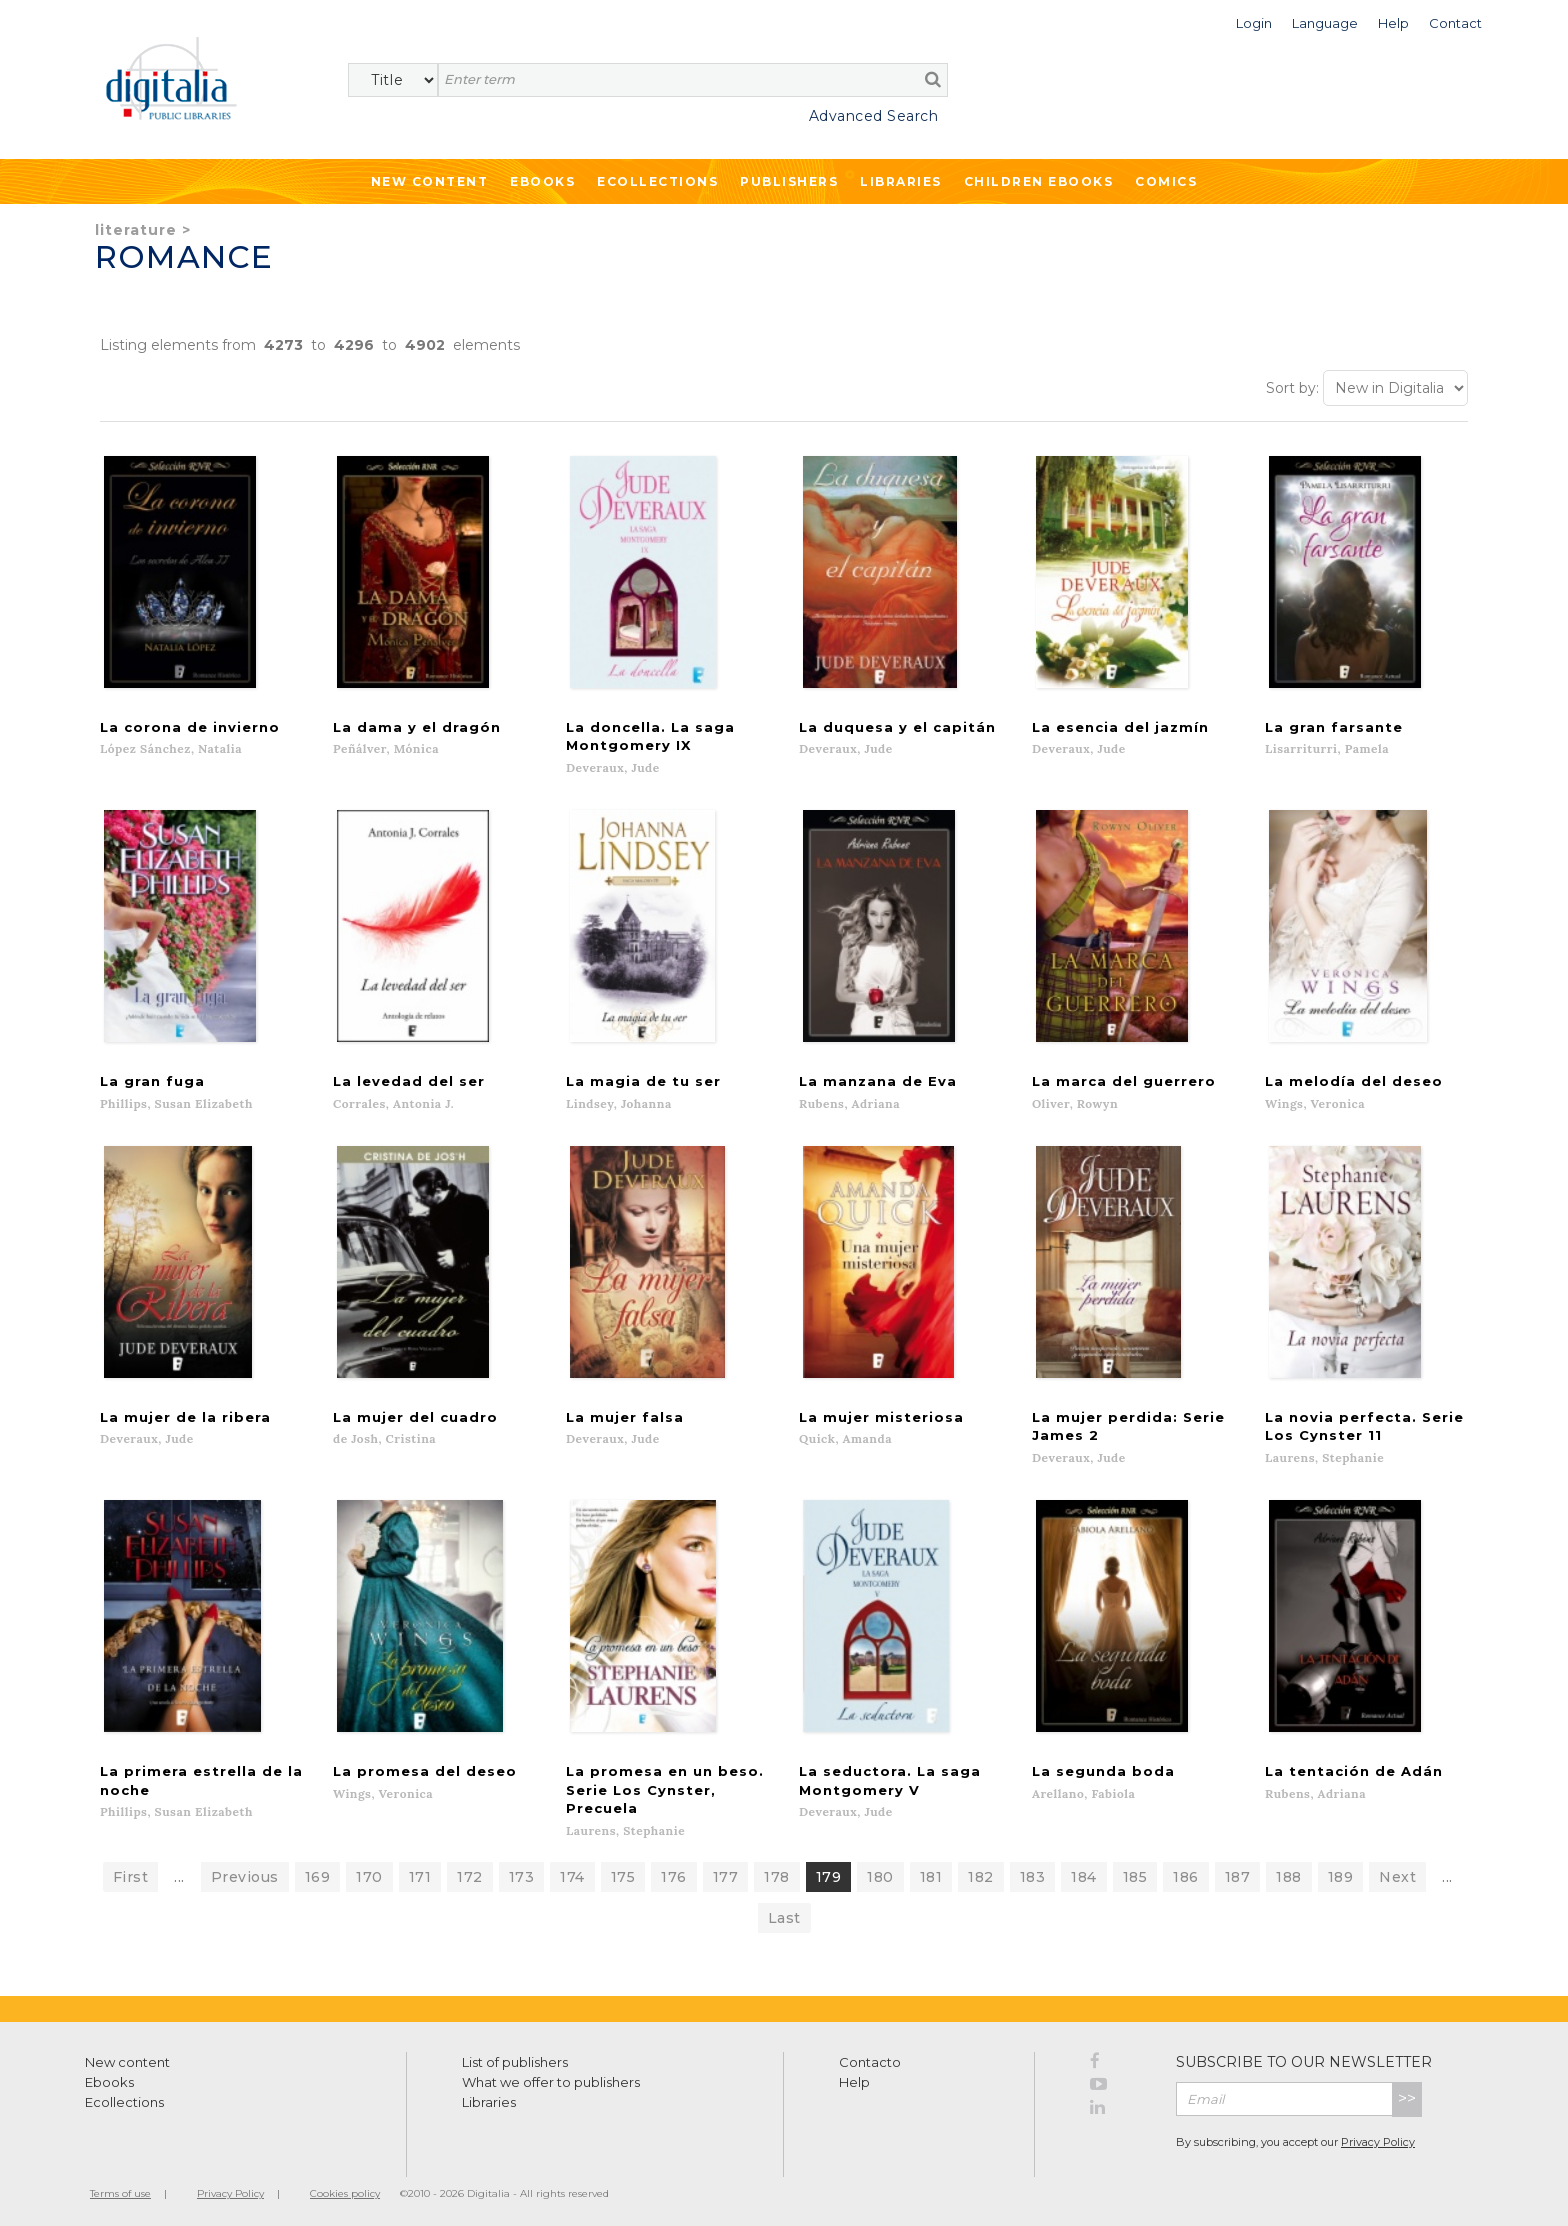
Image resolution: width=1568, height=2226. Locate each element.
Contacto (870, 2057)
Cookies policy (345, 2188)
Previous (245, 1872)
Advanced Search (874, 116)
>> (1407, 2093)
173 (522, 1872)
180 (880, 1872)
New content (127, 2057)
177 (726, 1872)
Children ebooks (1039, 181)
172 (470, 1872)
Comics (1166, 181)
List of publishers (515, 2057)
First (131, 1872)
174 (572, 1872)
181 (931, 1872)
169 (318, 1872)
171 (420, 1872)
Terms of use (120, 2188)
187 (1238, 1872)
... (179, 1872)
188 (1289, 1872)
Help (854, 2077)
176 (674, 1872)
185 (1135, 1872)
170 (369, 1872)
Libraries (901, 181)
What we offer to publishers (551, 2077)
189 (1341, 1872)
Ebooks (542, 181)
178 (777, 1872)
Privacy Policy (1378, 2137)
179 (829, 1872)
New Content (430, 181)
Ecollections (657, 181)
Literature (136, 230)
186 (1186, 1872)
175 (623, 1872)
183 (1033, 1872)
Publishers (789, 181)
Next (1397, 1872)
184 (1084, 1872)
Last (784, 1913)
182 (981, 1872)
